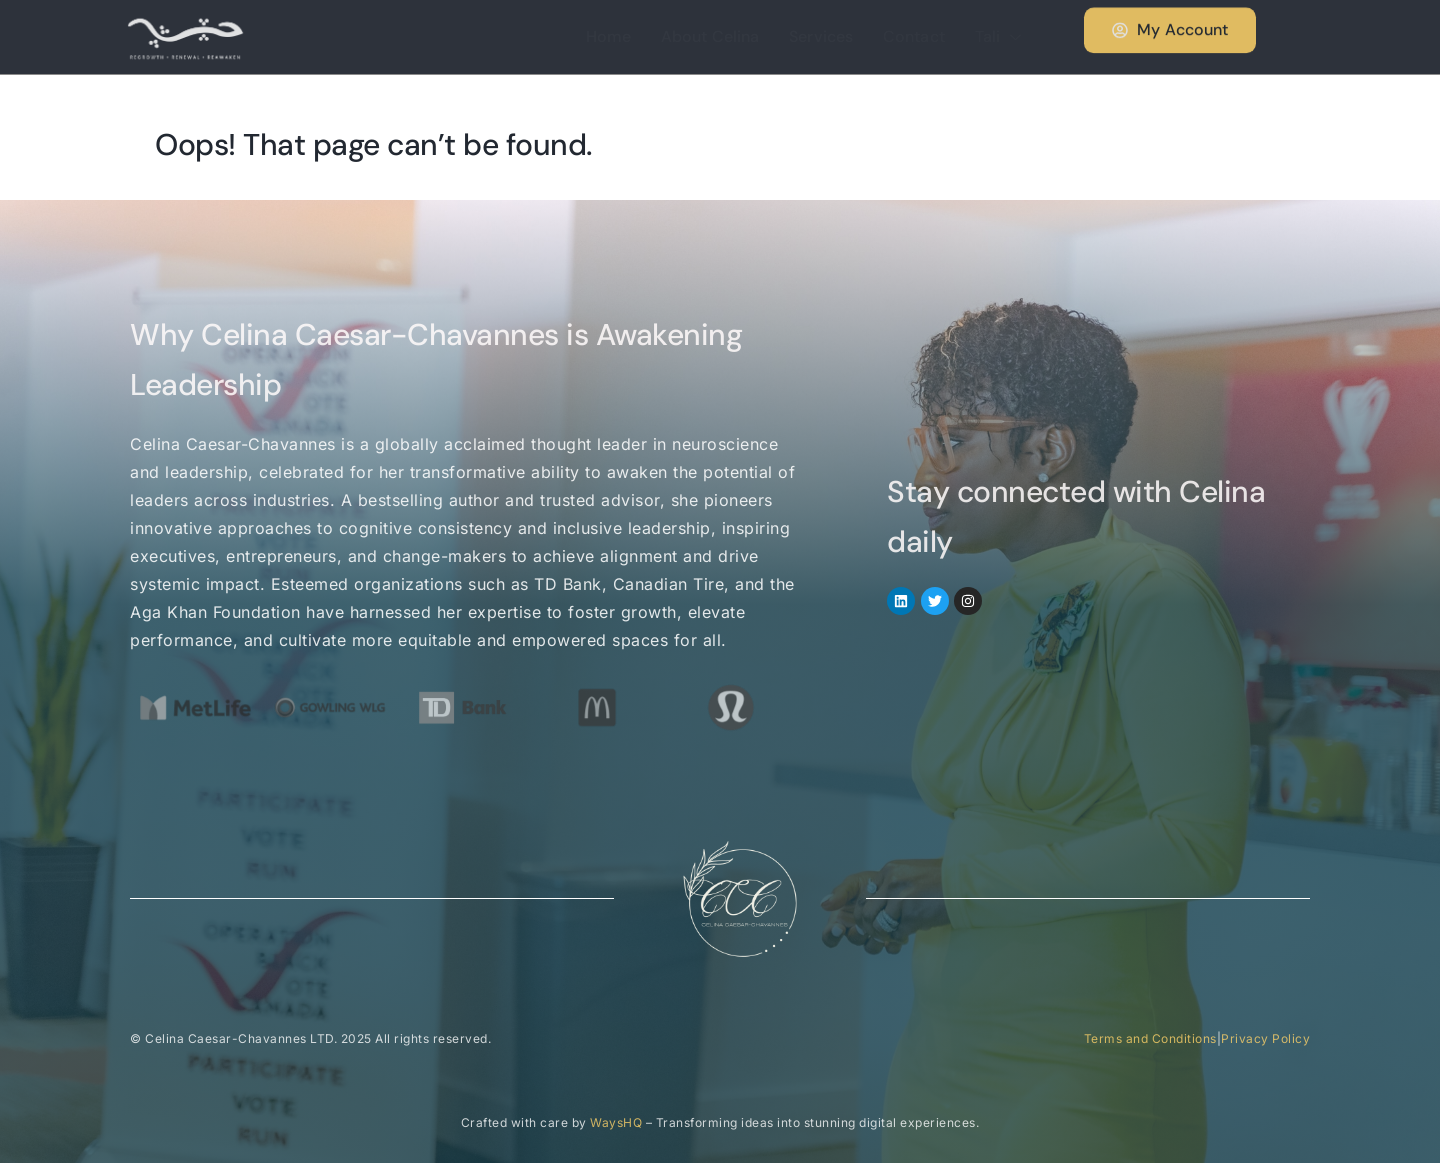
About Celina (710, 36)
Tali (1001, 36)
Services (821, 36)
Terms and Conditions (1150, 1038)
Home (608, 36)
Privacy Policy (1265, 1038)
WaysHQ (616, 1122)
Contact (914, 36)
